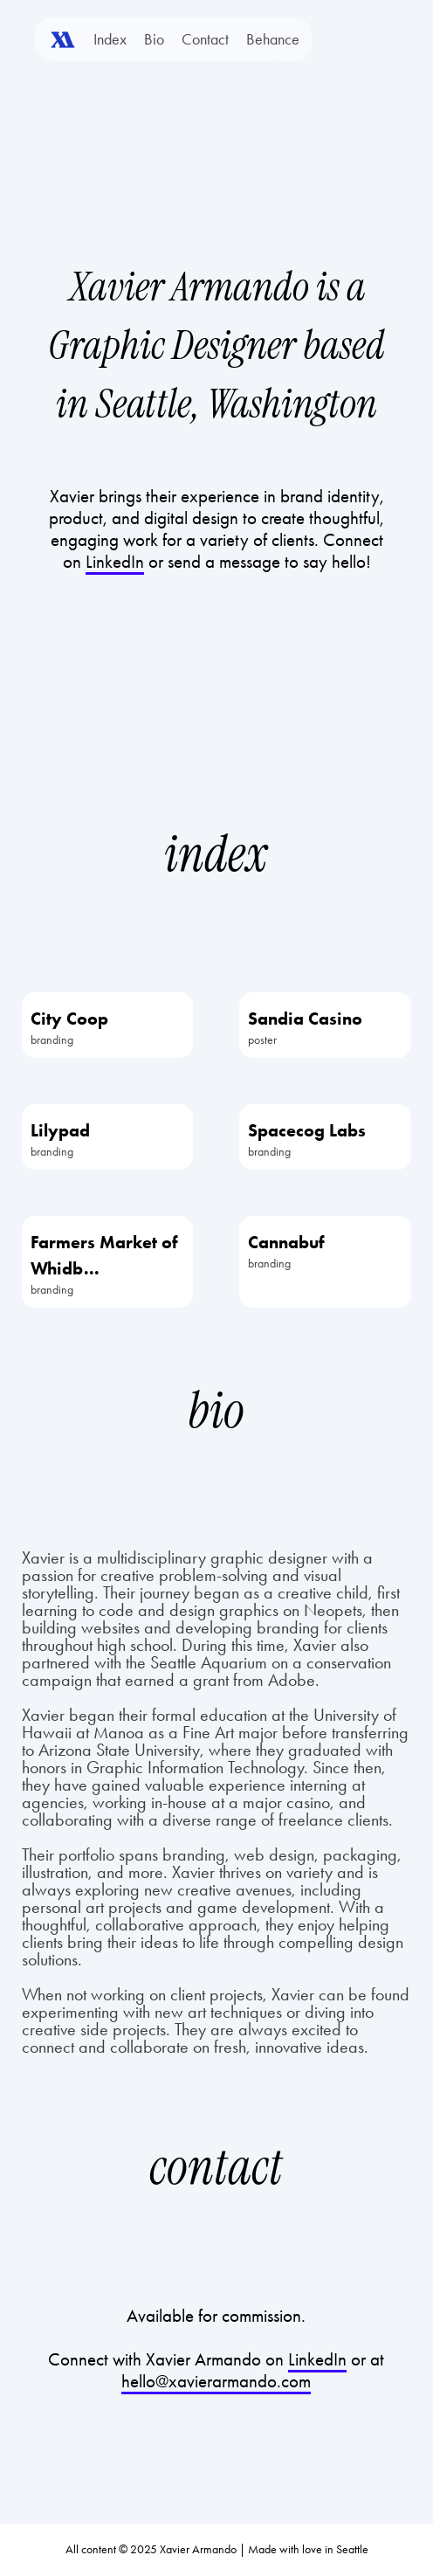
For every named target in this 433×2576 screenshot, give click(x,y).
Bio (154, 39)
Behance (272, 39)
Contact (205, 39)
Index (110, 39)
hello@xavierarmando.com (216, 2381)
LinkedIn (317, 2359)
